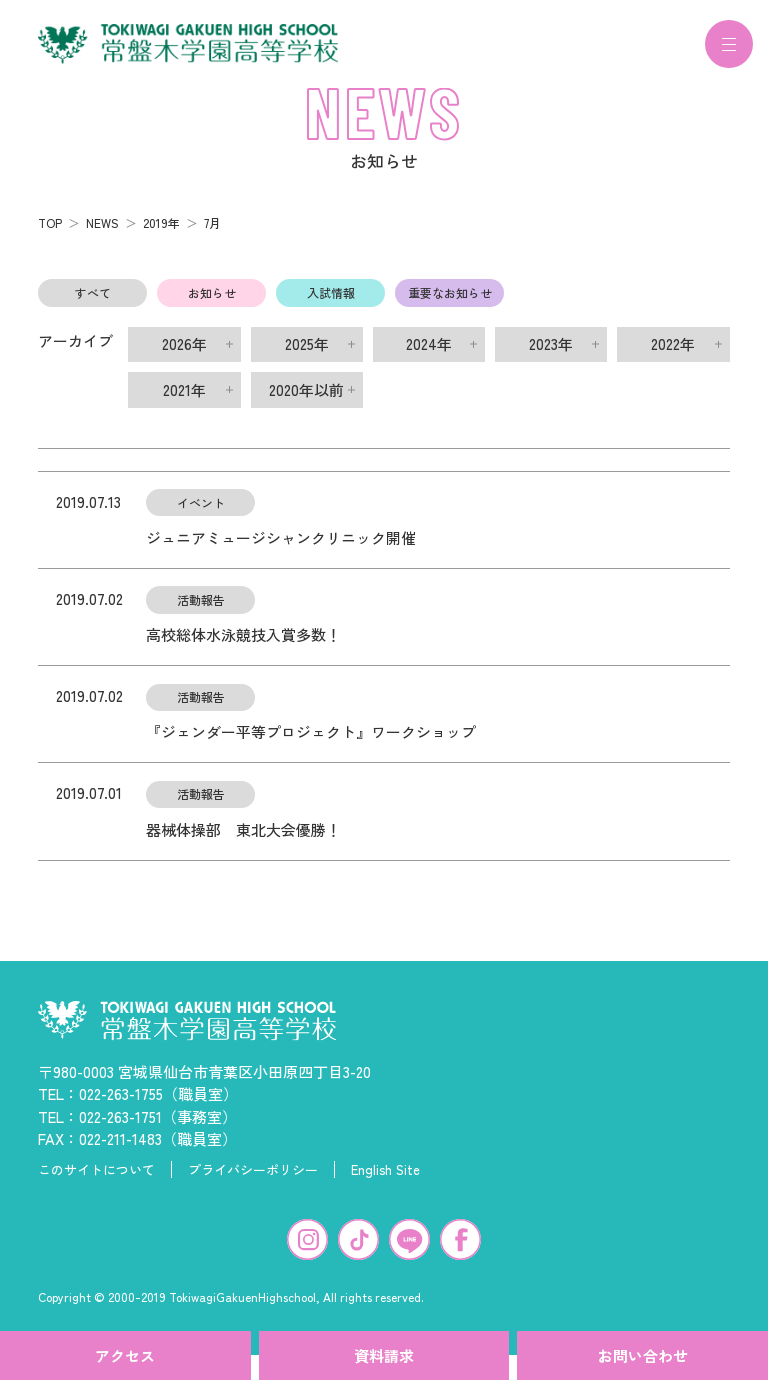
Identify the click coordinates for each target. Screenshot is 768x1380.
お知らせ (212, 304)
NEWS (102, 234)
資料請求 (384, 1355)
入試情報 (331, 304)
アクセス (125, 1355)
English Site (385, 1182)
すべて (93, 304)
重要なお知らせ (450, 304)
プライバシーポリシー (253, 1182)
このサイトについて (96, 1182)
